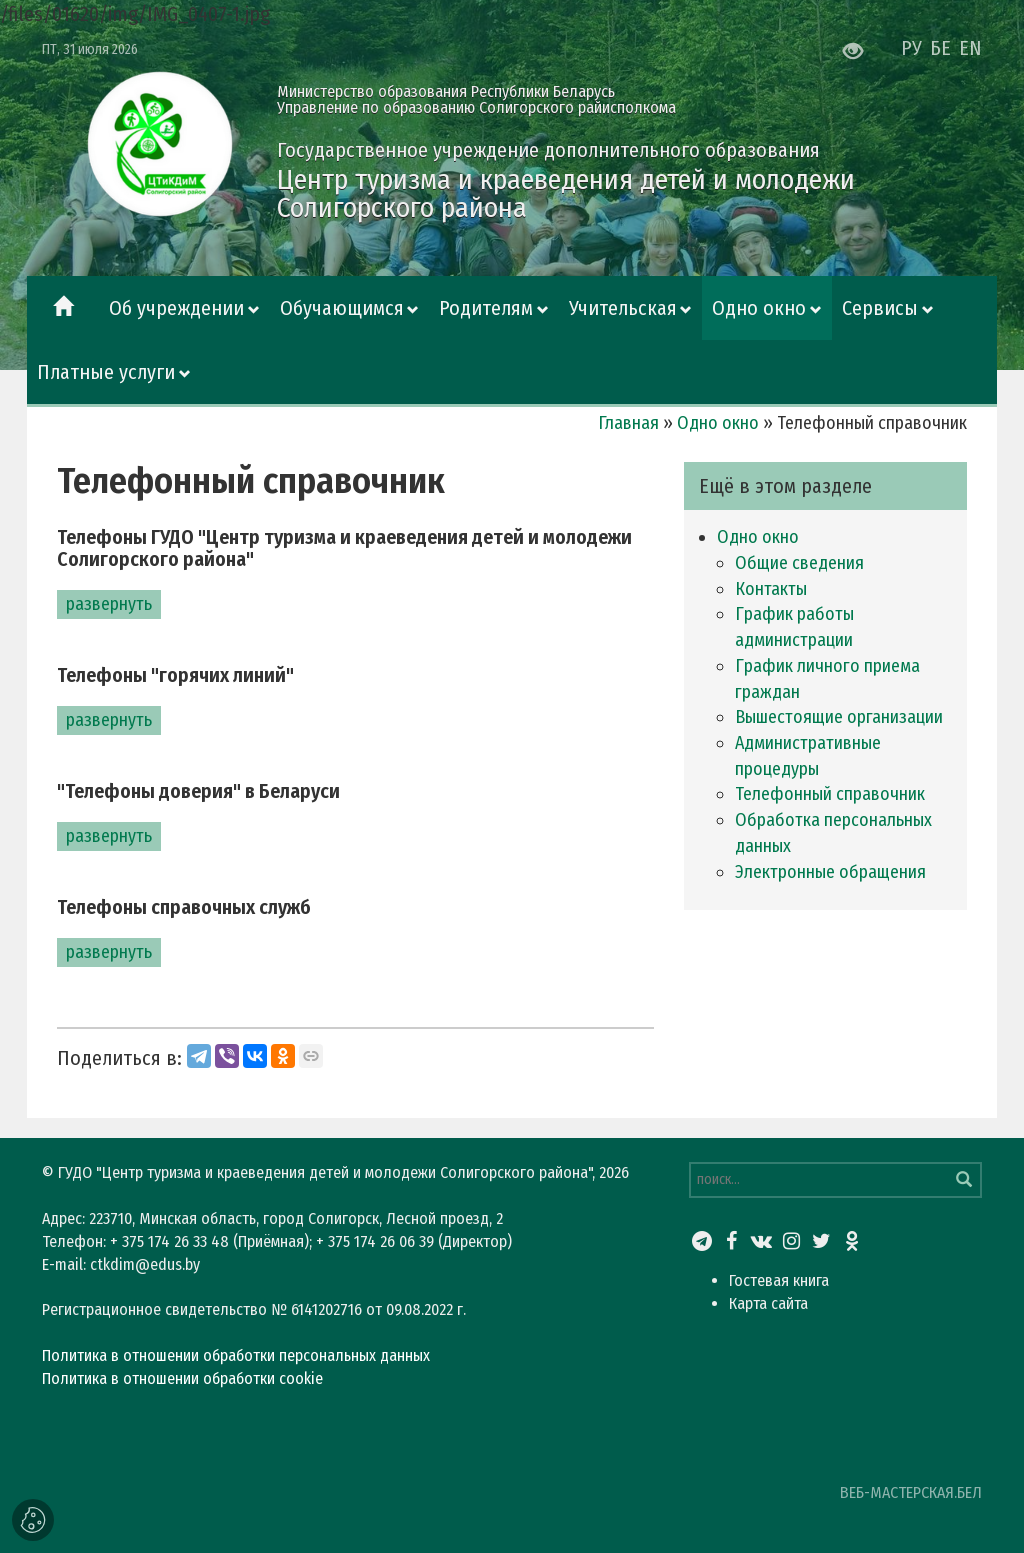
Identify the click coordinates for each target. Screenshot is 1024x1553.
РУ (911, 48)
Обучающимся (342, 308)
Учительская (623, 308)
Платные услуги (106, 372)
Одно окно (759, 308)
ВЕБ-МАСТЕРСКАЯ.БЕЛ (911, 1492)
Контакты (771, 589)
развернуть (109, 604)
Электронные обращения (830, 872)
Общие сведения (799, 563)
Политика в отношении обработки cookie (182, 1378)
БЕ (940, 48)
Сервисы (880, 308)
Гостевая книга (779, 1280)
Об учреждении (176, 308)
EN (970, 48)
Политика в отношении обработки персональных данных (236, 1355)
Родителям (486, 308)
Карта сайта (768, 1303)
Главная (628, 423)
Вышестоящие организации (839, 717)
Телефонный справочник (830, 794)
